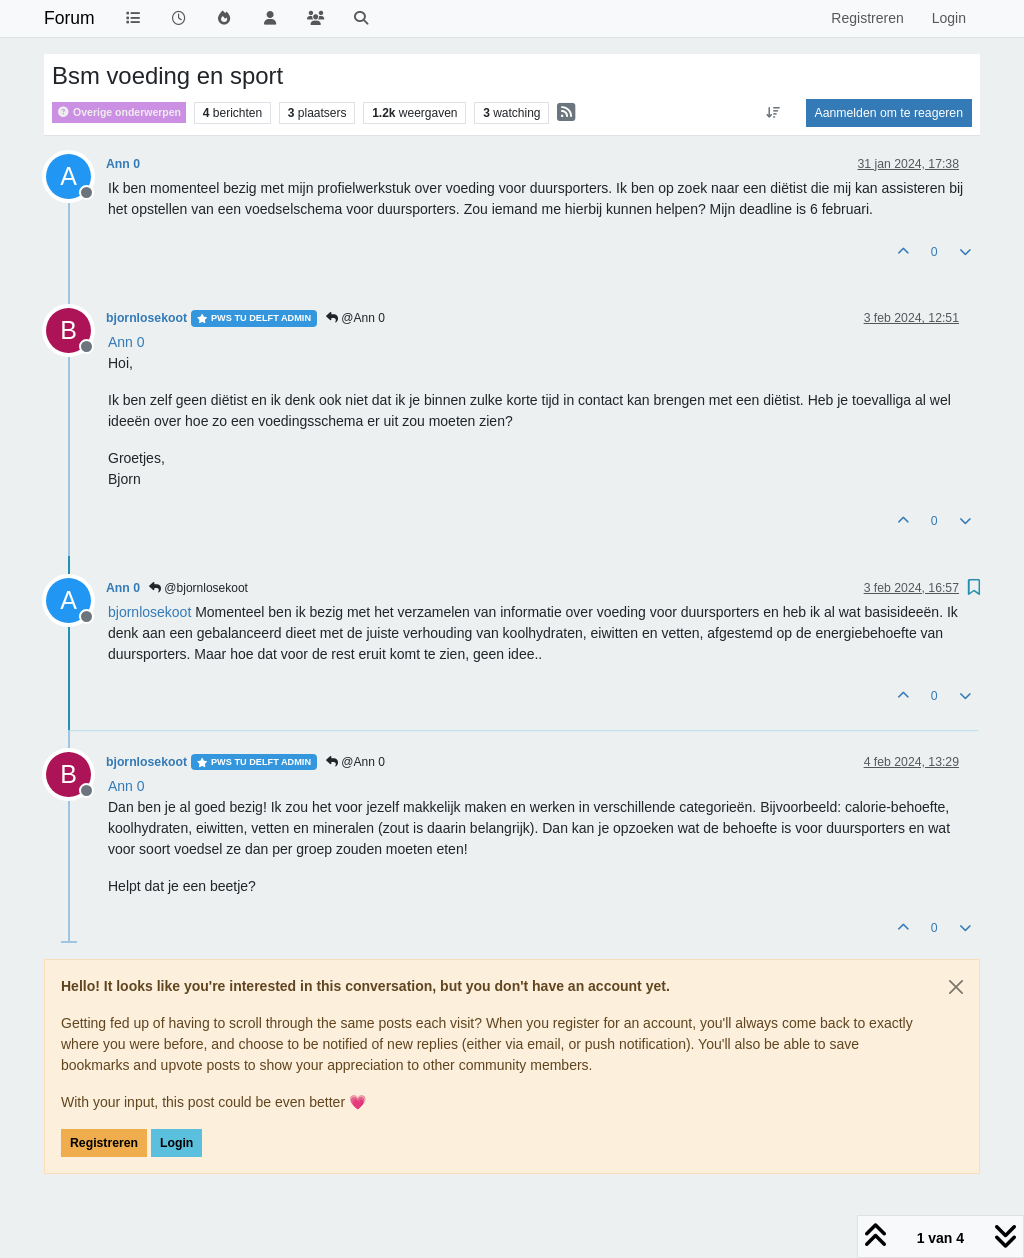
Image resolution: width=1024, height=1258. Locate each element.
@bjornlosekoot (198, 588)
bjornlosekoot (146, 318)
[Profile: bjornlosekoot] (149, 612)
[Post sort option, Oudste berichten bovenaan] (772, 113)
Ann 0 (123, 164)
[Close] (956, 987)
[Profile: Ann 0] (126, 342)
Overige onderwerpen (119, 112)
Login (176, 1143)
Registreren (104, 1143)
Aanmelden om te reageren (889, 113)
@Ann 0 (355, 318)
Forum (69, 18)
